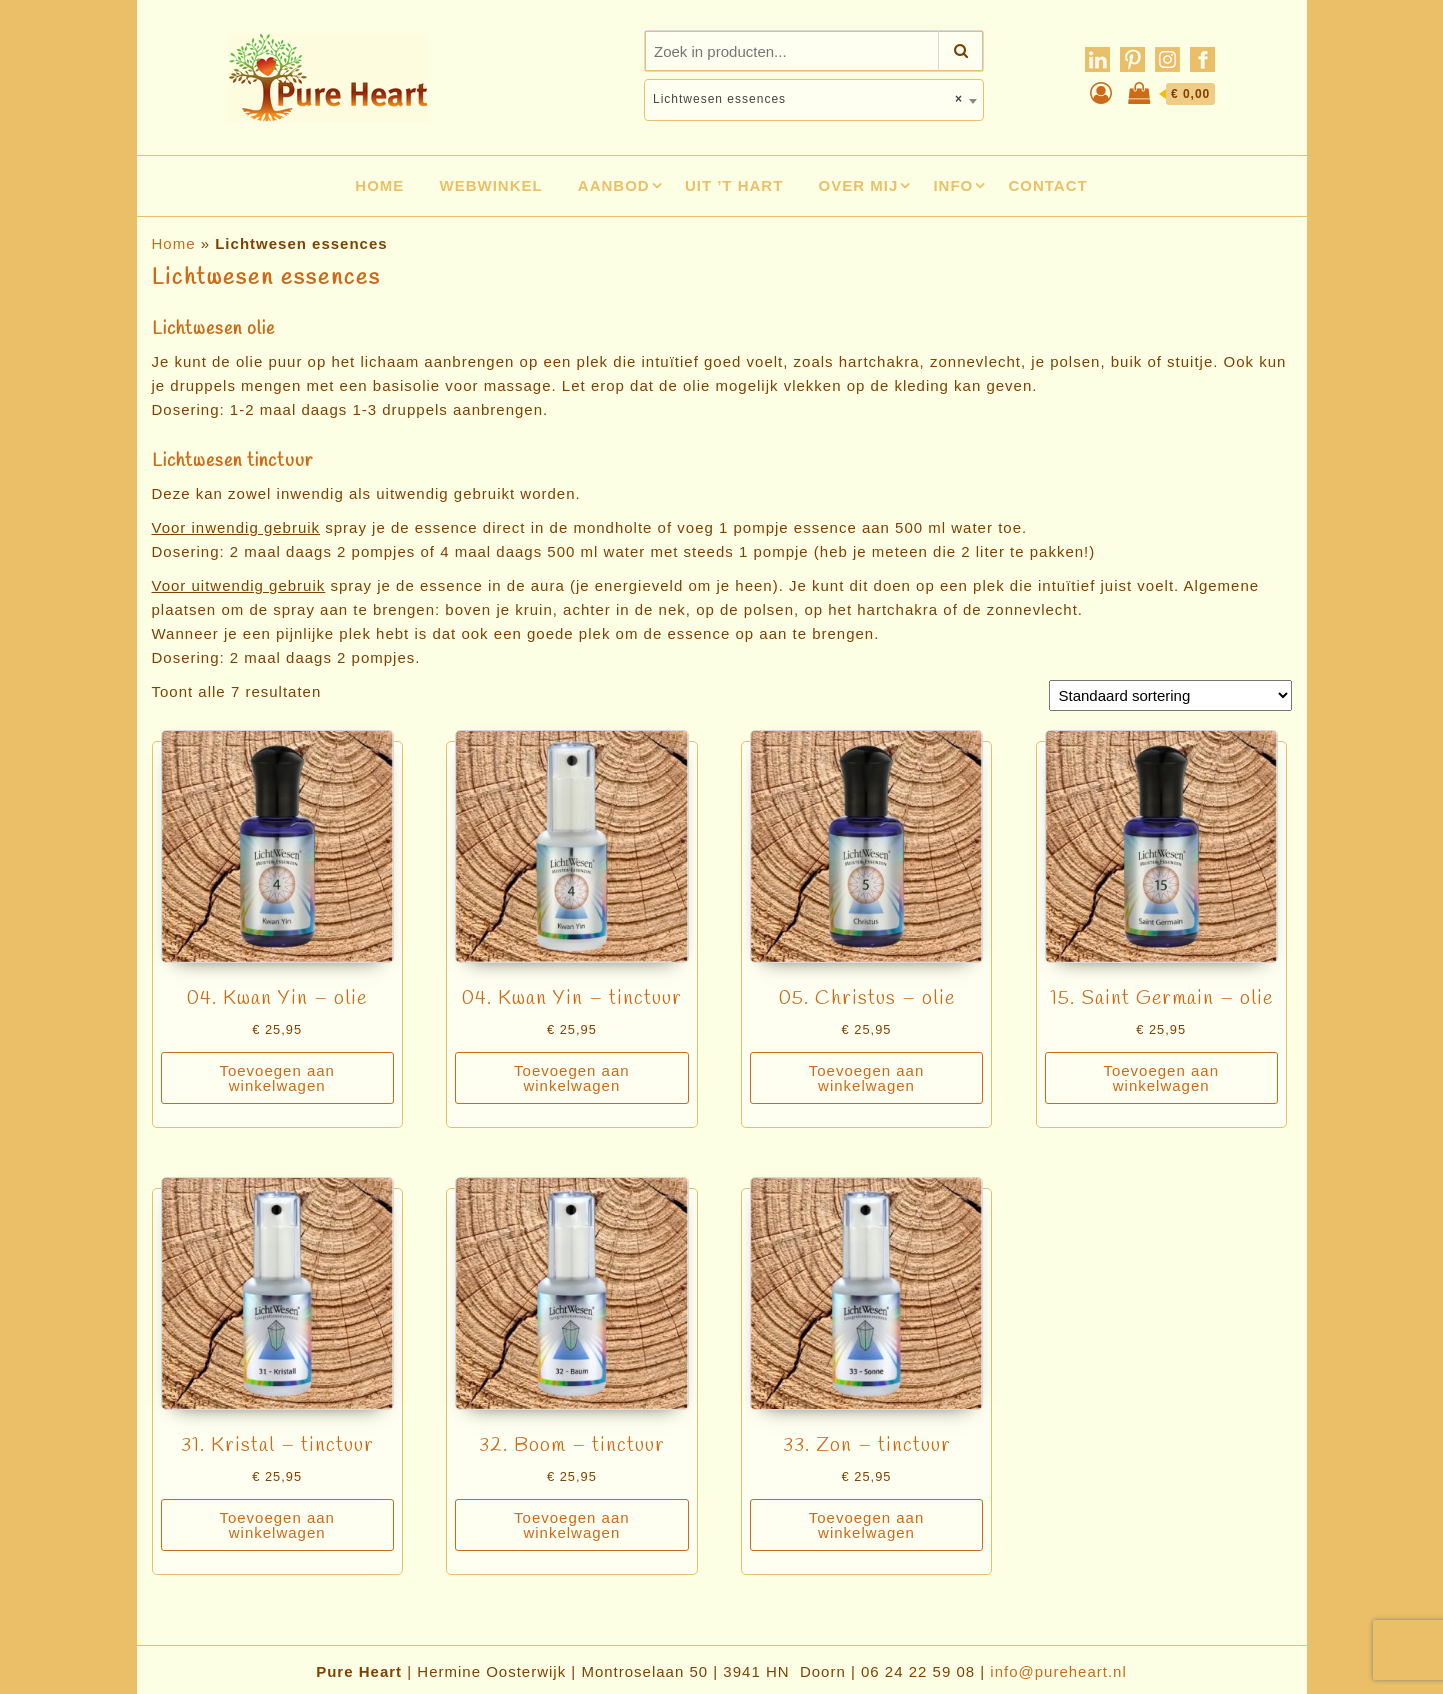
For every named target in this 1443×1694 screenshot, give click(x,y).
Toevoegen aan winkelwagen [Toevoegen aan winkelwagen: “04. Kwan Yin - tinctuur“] (572, 1078)
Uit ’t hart (734, 185)
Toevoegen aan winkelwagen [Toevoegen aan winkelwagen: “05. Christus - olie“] (867, 1078)
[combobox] (814, 100)
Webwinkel (491, 185)
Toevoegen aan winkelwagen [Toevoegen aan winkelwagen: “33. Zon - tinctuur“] (867, 1525)
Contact (1047, 185)
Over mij (859, 185)
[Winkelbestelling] (1170, 695)
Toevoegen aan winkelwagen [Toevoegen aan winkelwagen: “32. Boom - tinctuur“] (572, 1525)
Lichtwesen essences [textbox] (808, 99)
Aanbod (614, 185)
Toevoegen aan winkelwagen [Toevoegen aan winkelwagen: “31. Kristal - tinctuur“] (277, 1525)
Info (953, 185)
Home (379, 185)
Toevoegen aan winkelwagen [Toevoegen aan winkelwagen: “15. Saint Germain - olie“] (1161, 1078)
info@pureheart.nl (1058, 1671)
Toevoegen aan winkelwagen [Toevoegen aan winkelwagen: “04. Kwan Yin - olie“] (277, 1078)
